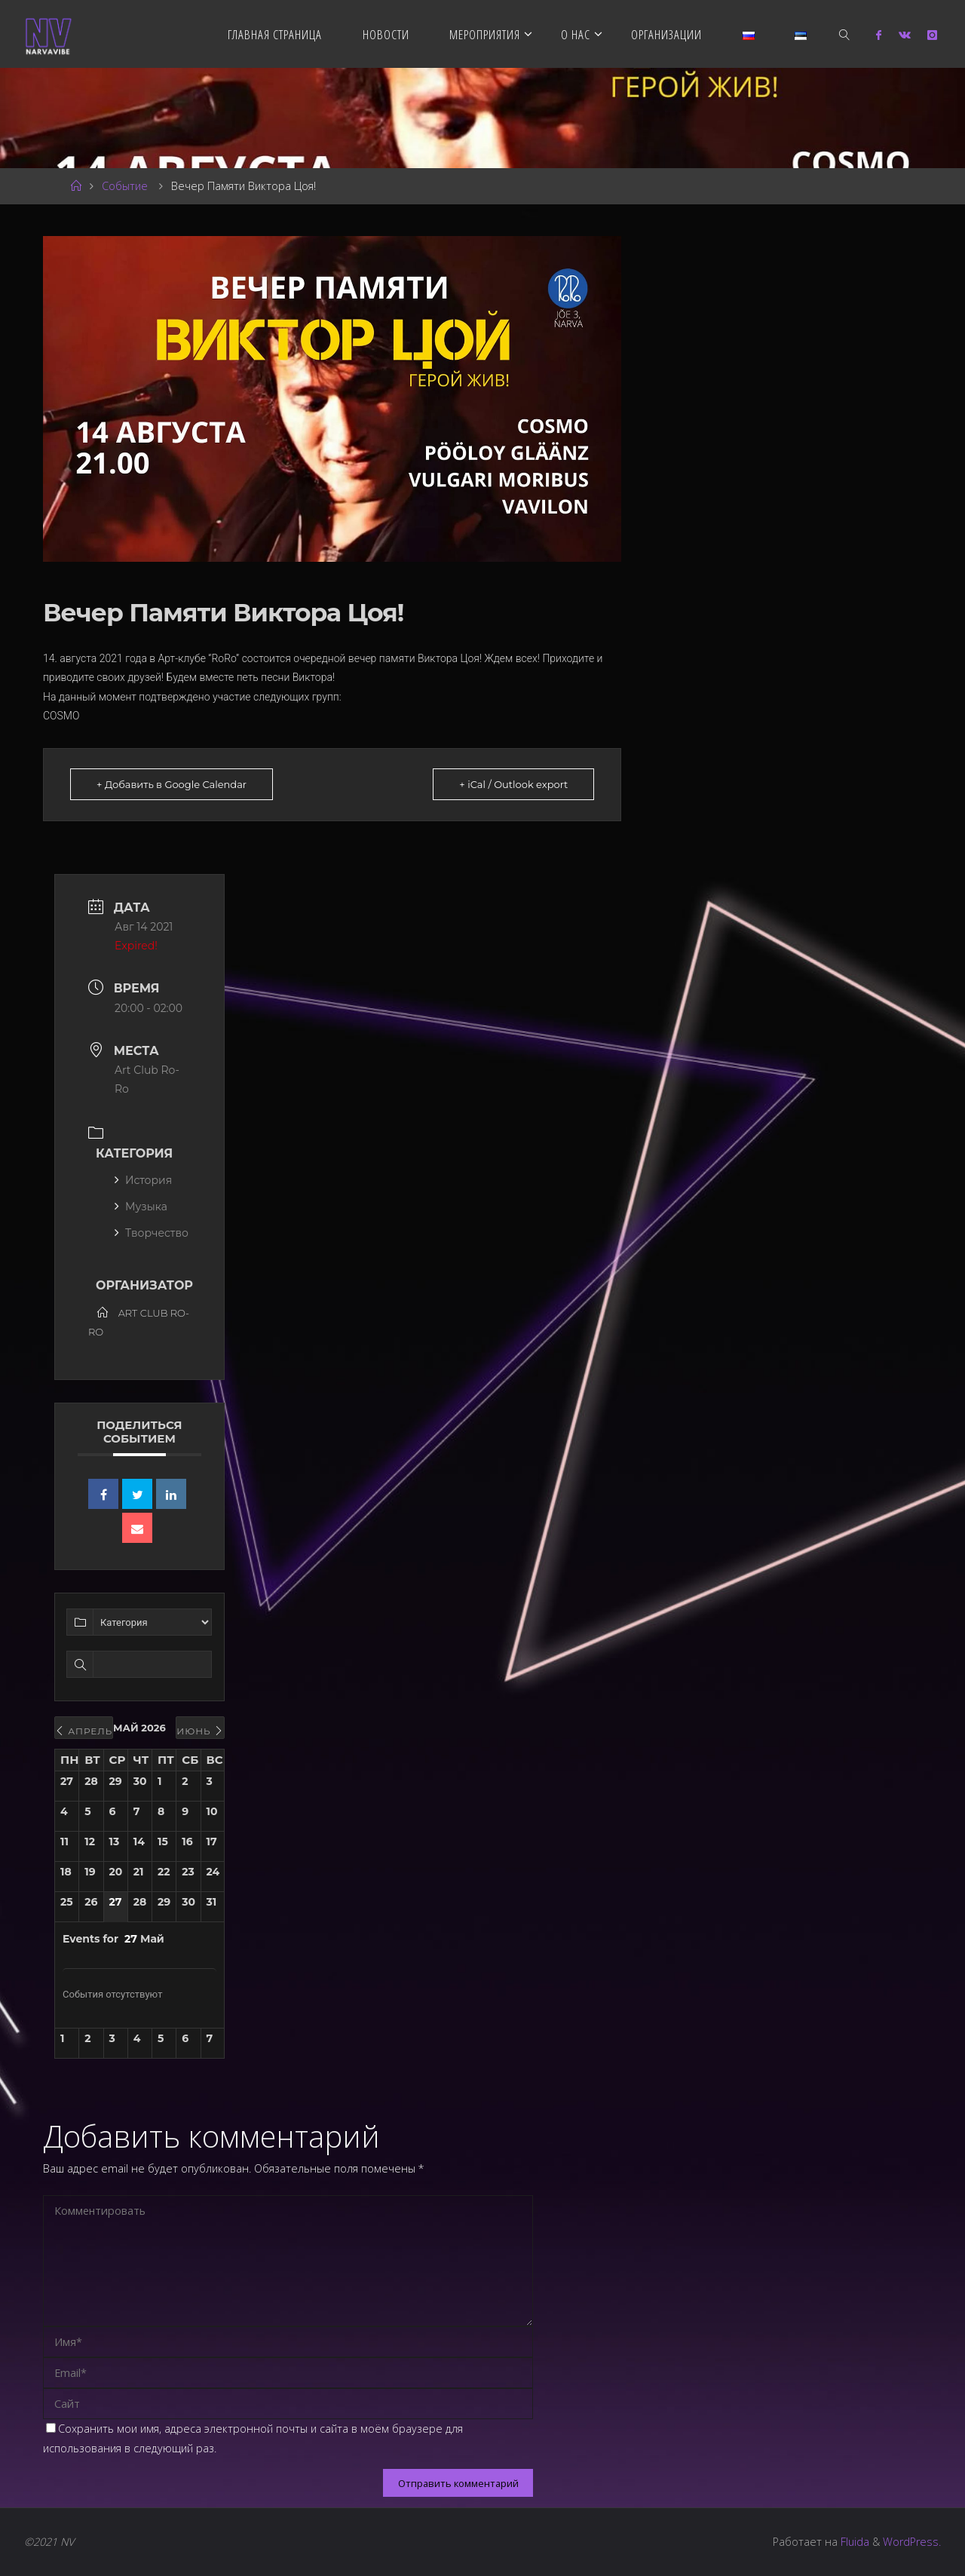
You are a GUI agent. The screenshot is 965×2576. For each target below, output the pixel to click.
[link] (844, 34)
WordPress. (912, 2542)
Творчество (151, 1233)
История (143, 1180)
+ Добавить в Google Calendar (171, 784)
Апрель (83, 1731)
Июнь (200, 1731)
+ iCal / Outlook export (513, 784)
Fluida (853, 2542)
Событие (125, 186)
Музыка (141, 1206)
